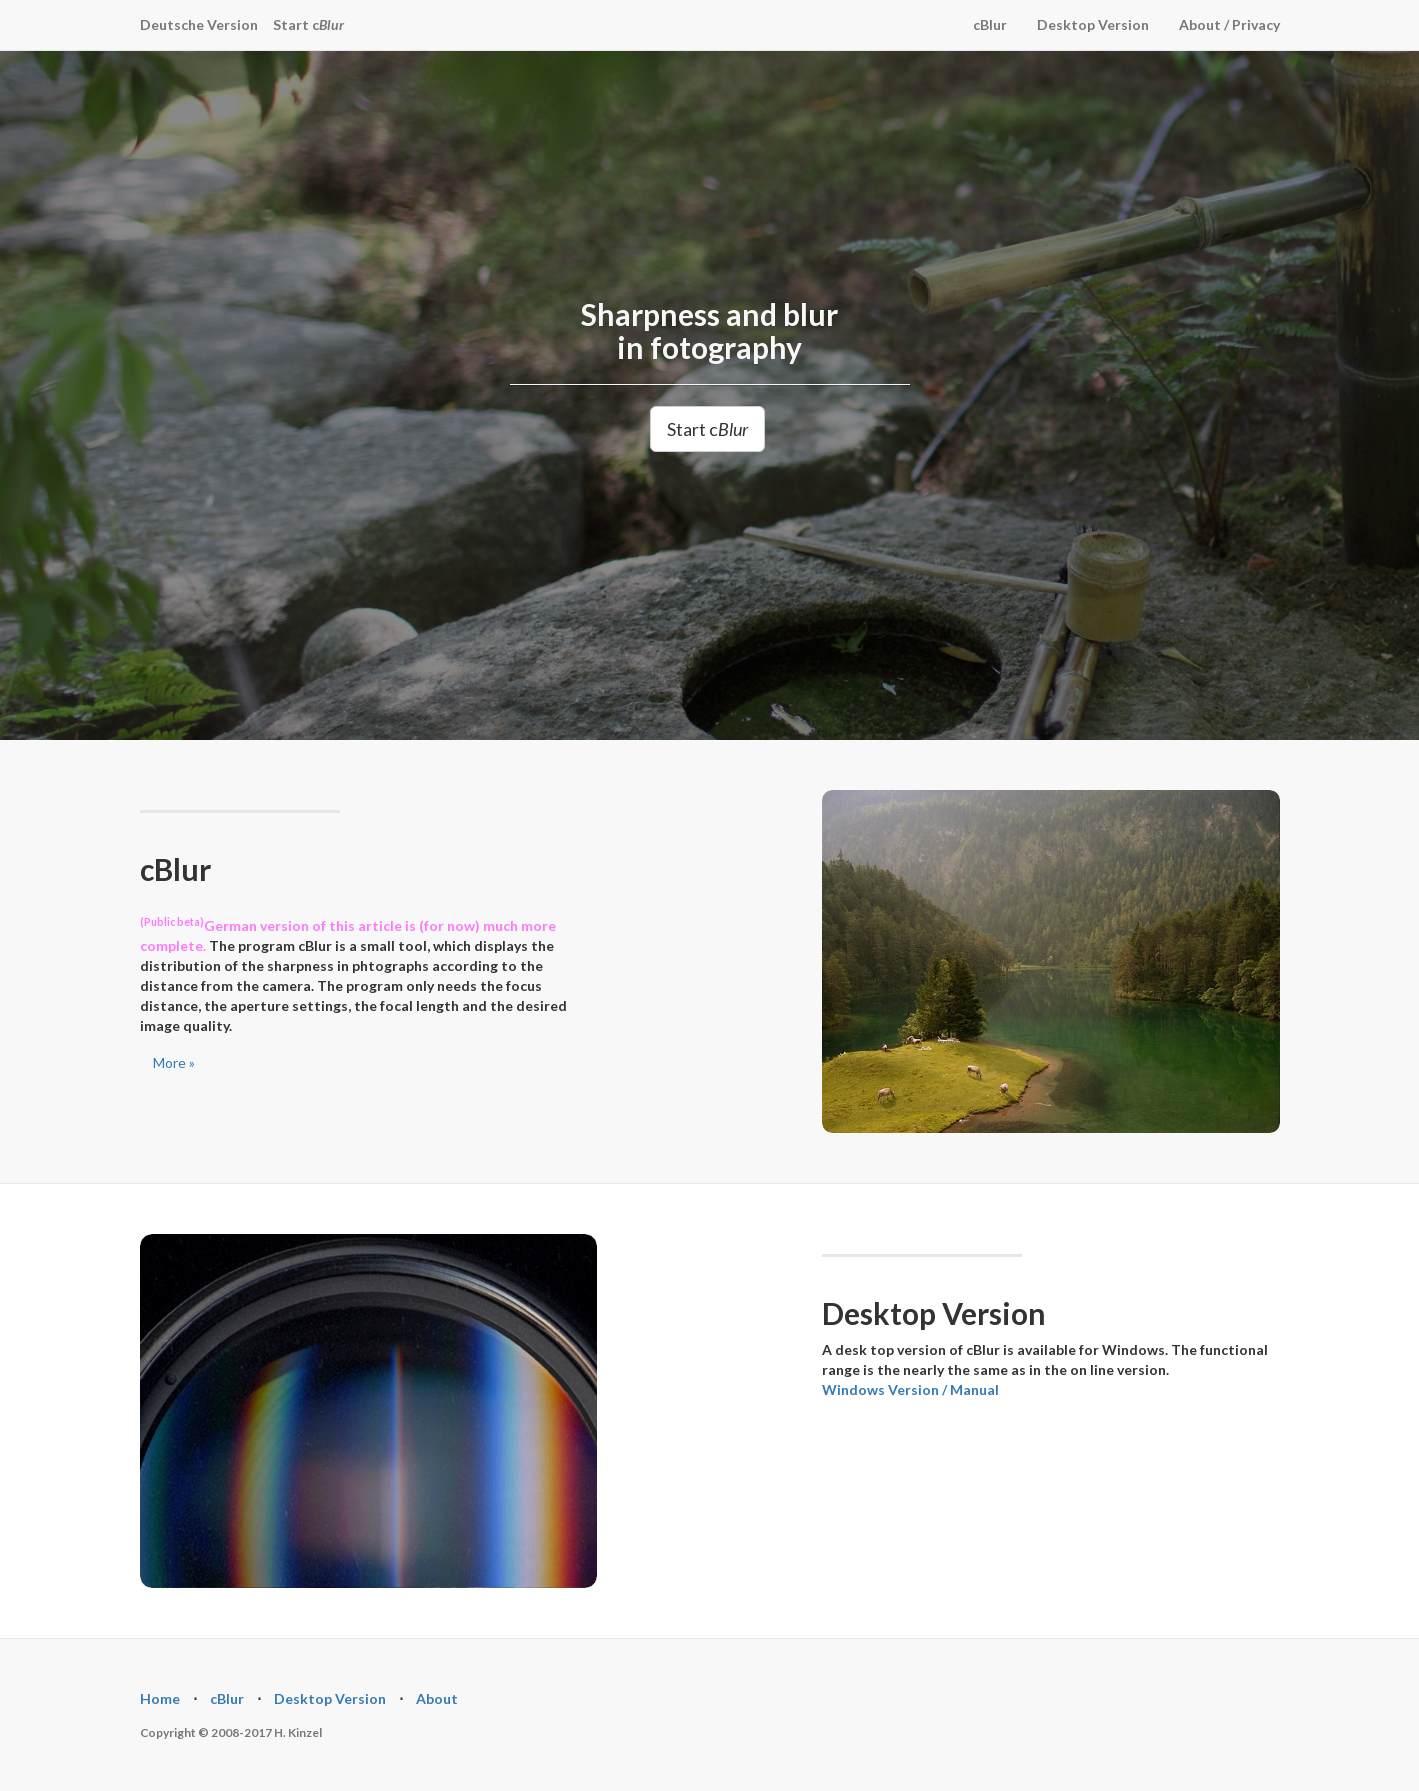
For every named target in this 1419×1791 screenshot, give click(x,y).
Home (160, 1698)
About (437, 1698)
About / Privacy (1229, 24)
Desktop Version (1093, 24)
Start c (308, 24)
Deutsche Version (199, 24)
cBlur (990, 24)
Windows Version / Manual (910, 1389)
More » (174, 1062)
